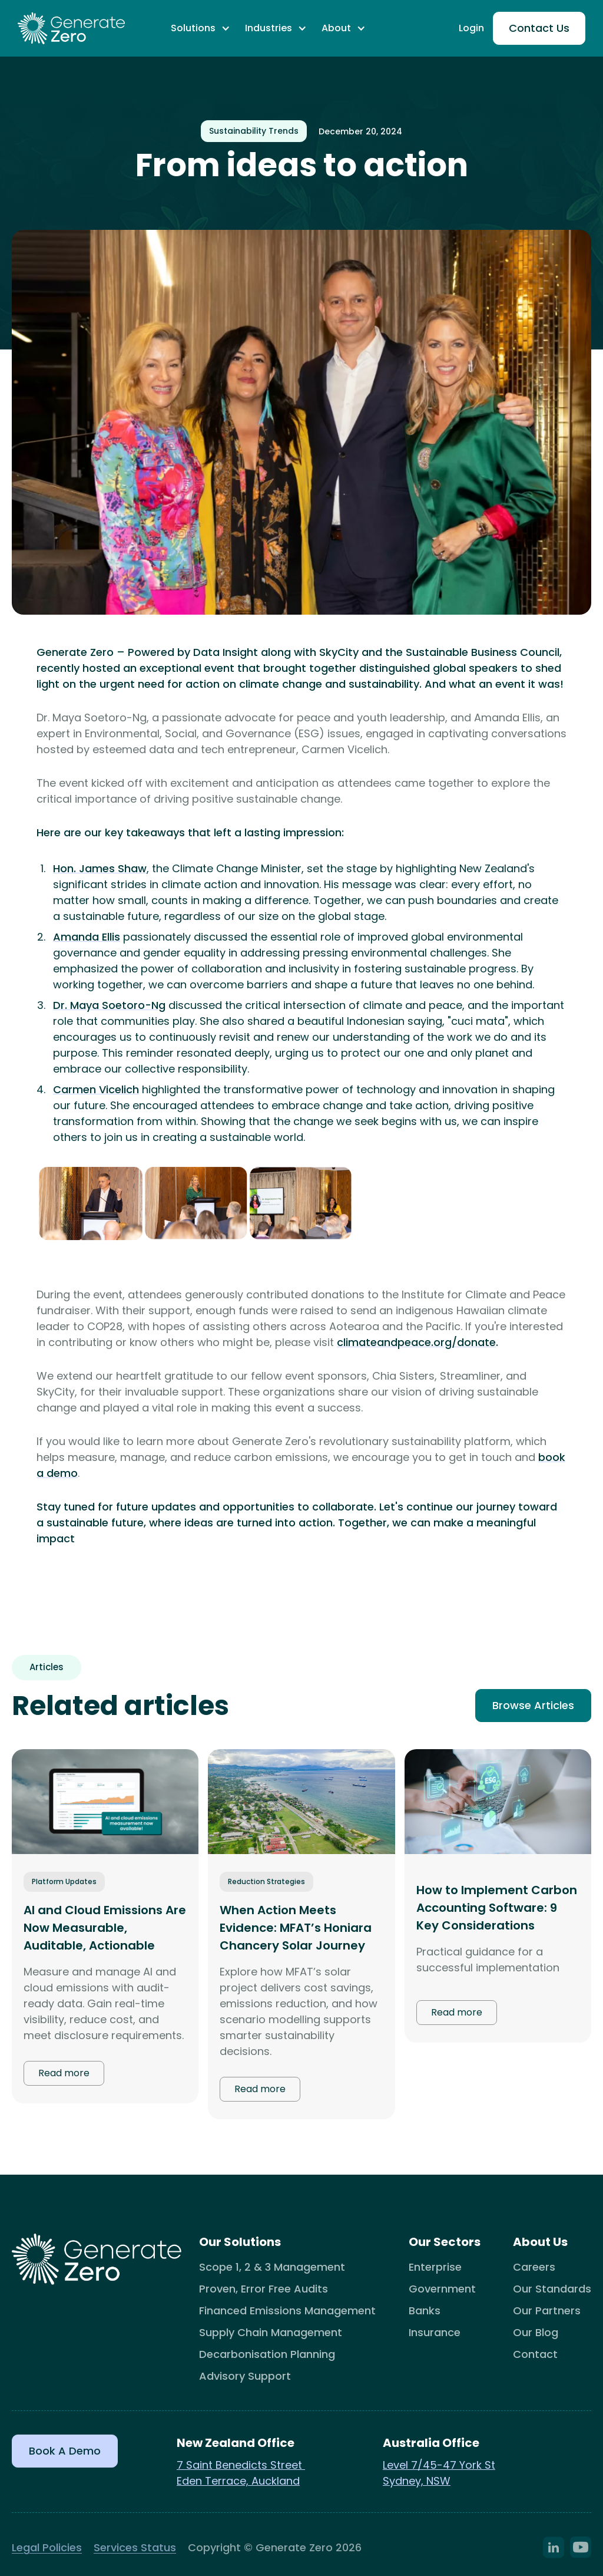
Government (442, 2288)
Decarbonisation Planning (267, 2354)
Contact (535, 2354)
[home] (71, 28)
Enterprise (435, 2267)
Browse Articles (533, 1705)
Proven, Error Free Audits (263, 2288)
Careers (534, 2267)
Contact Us (539, 28)
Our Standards (552, 2288)
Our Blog (535, 2332)
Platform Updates (64, 1881)
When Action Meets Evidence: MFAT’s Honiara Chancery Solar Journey (296, 1928)
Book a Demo (65, 2450)
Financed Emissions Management (287, 2310)
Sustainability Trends (254, 131)
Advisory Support (245, 2376)
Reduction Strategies (266, 1881)
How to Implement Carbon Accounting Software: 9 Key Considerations (496, 1908)
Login (471, 28)
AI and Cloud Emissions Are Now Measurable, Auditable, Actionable (105, 1928)
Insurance (434, 2332)
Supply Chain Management (270, 2332)
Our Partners (547, 2310)
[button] (200, 28)
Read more (64, 2073)
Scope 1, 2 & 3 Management (272, 2267)
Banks (424, 2310)
